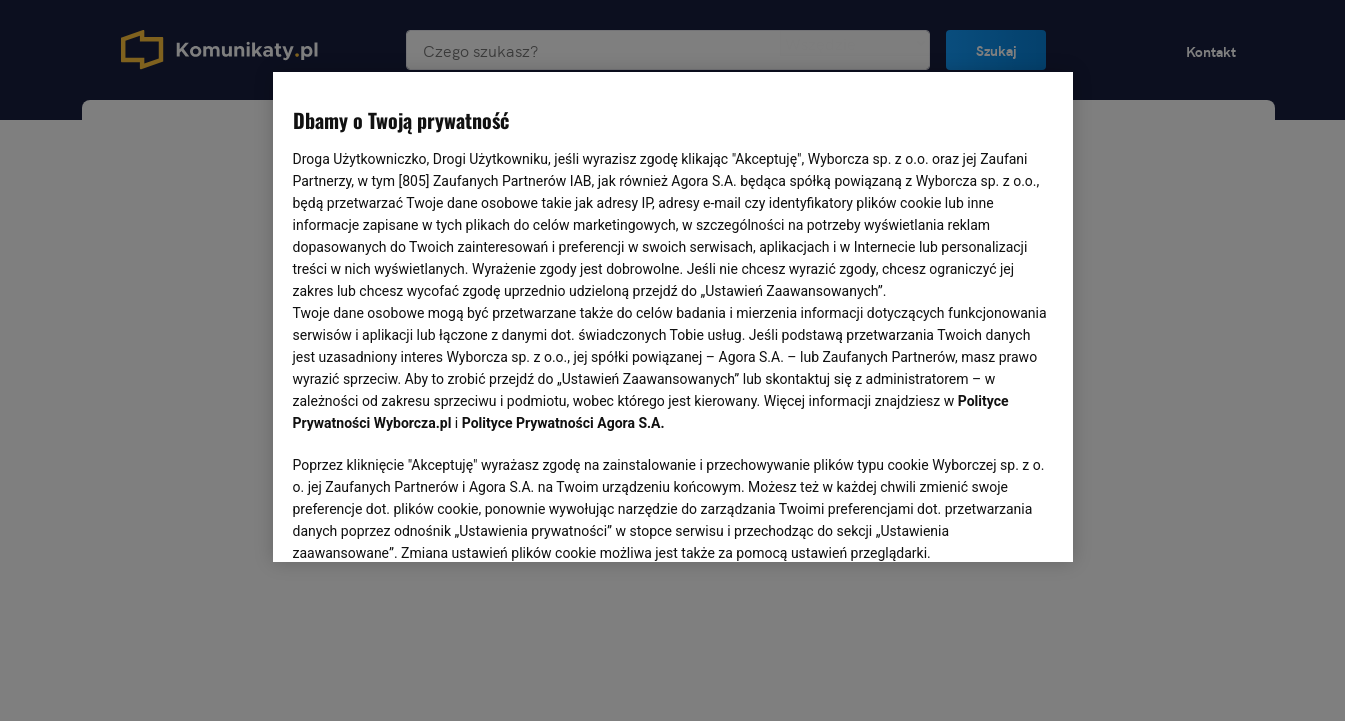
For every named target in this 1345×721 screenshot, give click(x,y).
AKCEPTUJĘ (984, 523)
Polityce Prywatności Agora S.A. (563, 423)
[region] (673, 315)
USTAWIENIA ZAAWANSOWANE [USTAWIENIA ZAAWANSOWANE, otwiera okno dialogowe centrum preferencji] (423, 522)
